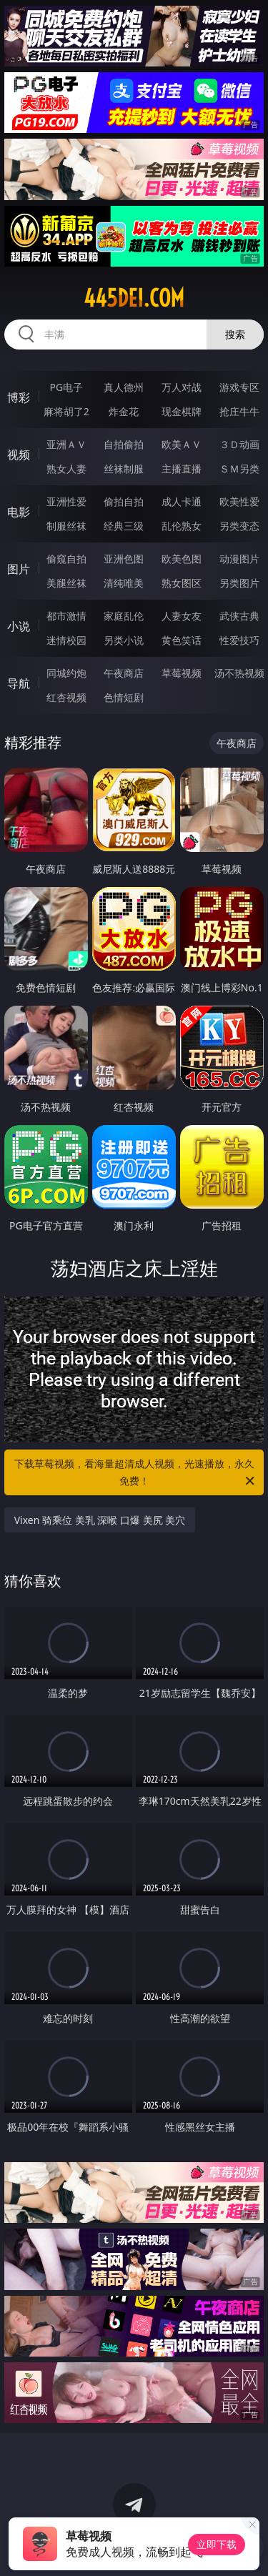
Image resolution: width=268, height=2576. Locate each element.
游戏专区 (239, 387)
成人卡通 (182, 501)
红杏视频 (66, 697)
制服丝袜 (66, 525)
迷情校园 (66, 640)
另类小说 (124, 640)
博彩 (18, 397)
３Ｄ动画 (239, 444)
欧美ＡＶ (182, 444)
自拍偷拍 (124, 444)
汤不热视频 (239, 673)
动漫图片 (239, 558)
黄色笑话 (182, 640)
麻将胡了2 (66, 411)
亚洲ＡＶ (66, 444)
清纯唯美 (124, 583)
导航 (18, 683)
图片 (18, 569)
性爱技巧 (239, 640)
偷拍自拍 (124, 501)
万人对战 (182, 387)
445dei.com (134, 298)
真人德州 (124, 387)
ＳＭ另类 (239, 468)
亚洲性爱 (66, 501)
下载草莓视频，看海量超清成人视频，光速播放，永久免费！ (135, 1473)
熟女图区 (182, 583)
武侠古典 (239, 616)
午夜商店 (124, 673)
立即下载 (217, 2544)
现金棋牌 (182, 411)
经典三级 (124, 525)
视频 (18, 454)
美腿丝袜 (66, 583)
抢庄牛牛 (239, 411)
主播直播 (182, 468)
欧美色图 (182, 558)
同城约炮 (66, 673)
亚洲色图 (124, 558)
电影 (18, 512)
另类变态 (239, 525)
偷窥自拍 (66, 558)
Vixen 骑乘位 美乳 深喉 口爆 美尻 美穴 (100, 1520)
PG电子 (66, 387)
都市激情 (66, 616)
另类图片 (239, 583)
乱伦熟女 (182, 525)
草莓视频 (182, 673)
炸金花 (124, 411)
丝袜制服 (124, 468)
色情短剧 (124, 697)
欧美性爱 (239, 501)
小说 (18, 626)
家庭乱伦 (124, 616)
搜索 (235, 334)
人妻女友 (182, 616)
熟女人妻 (66, 468)
